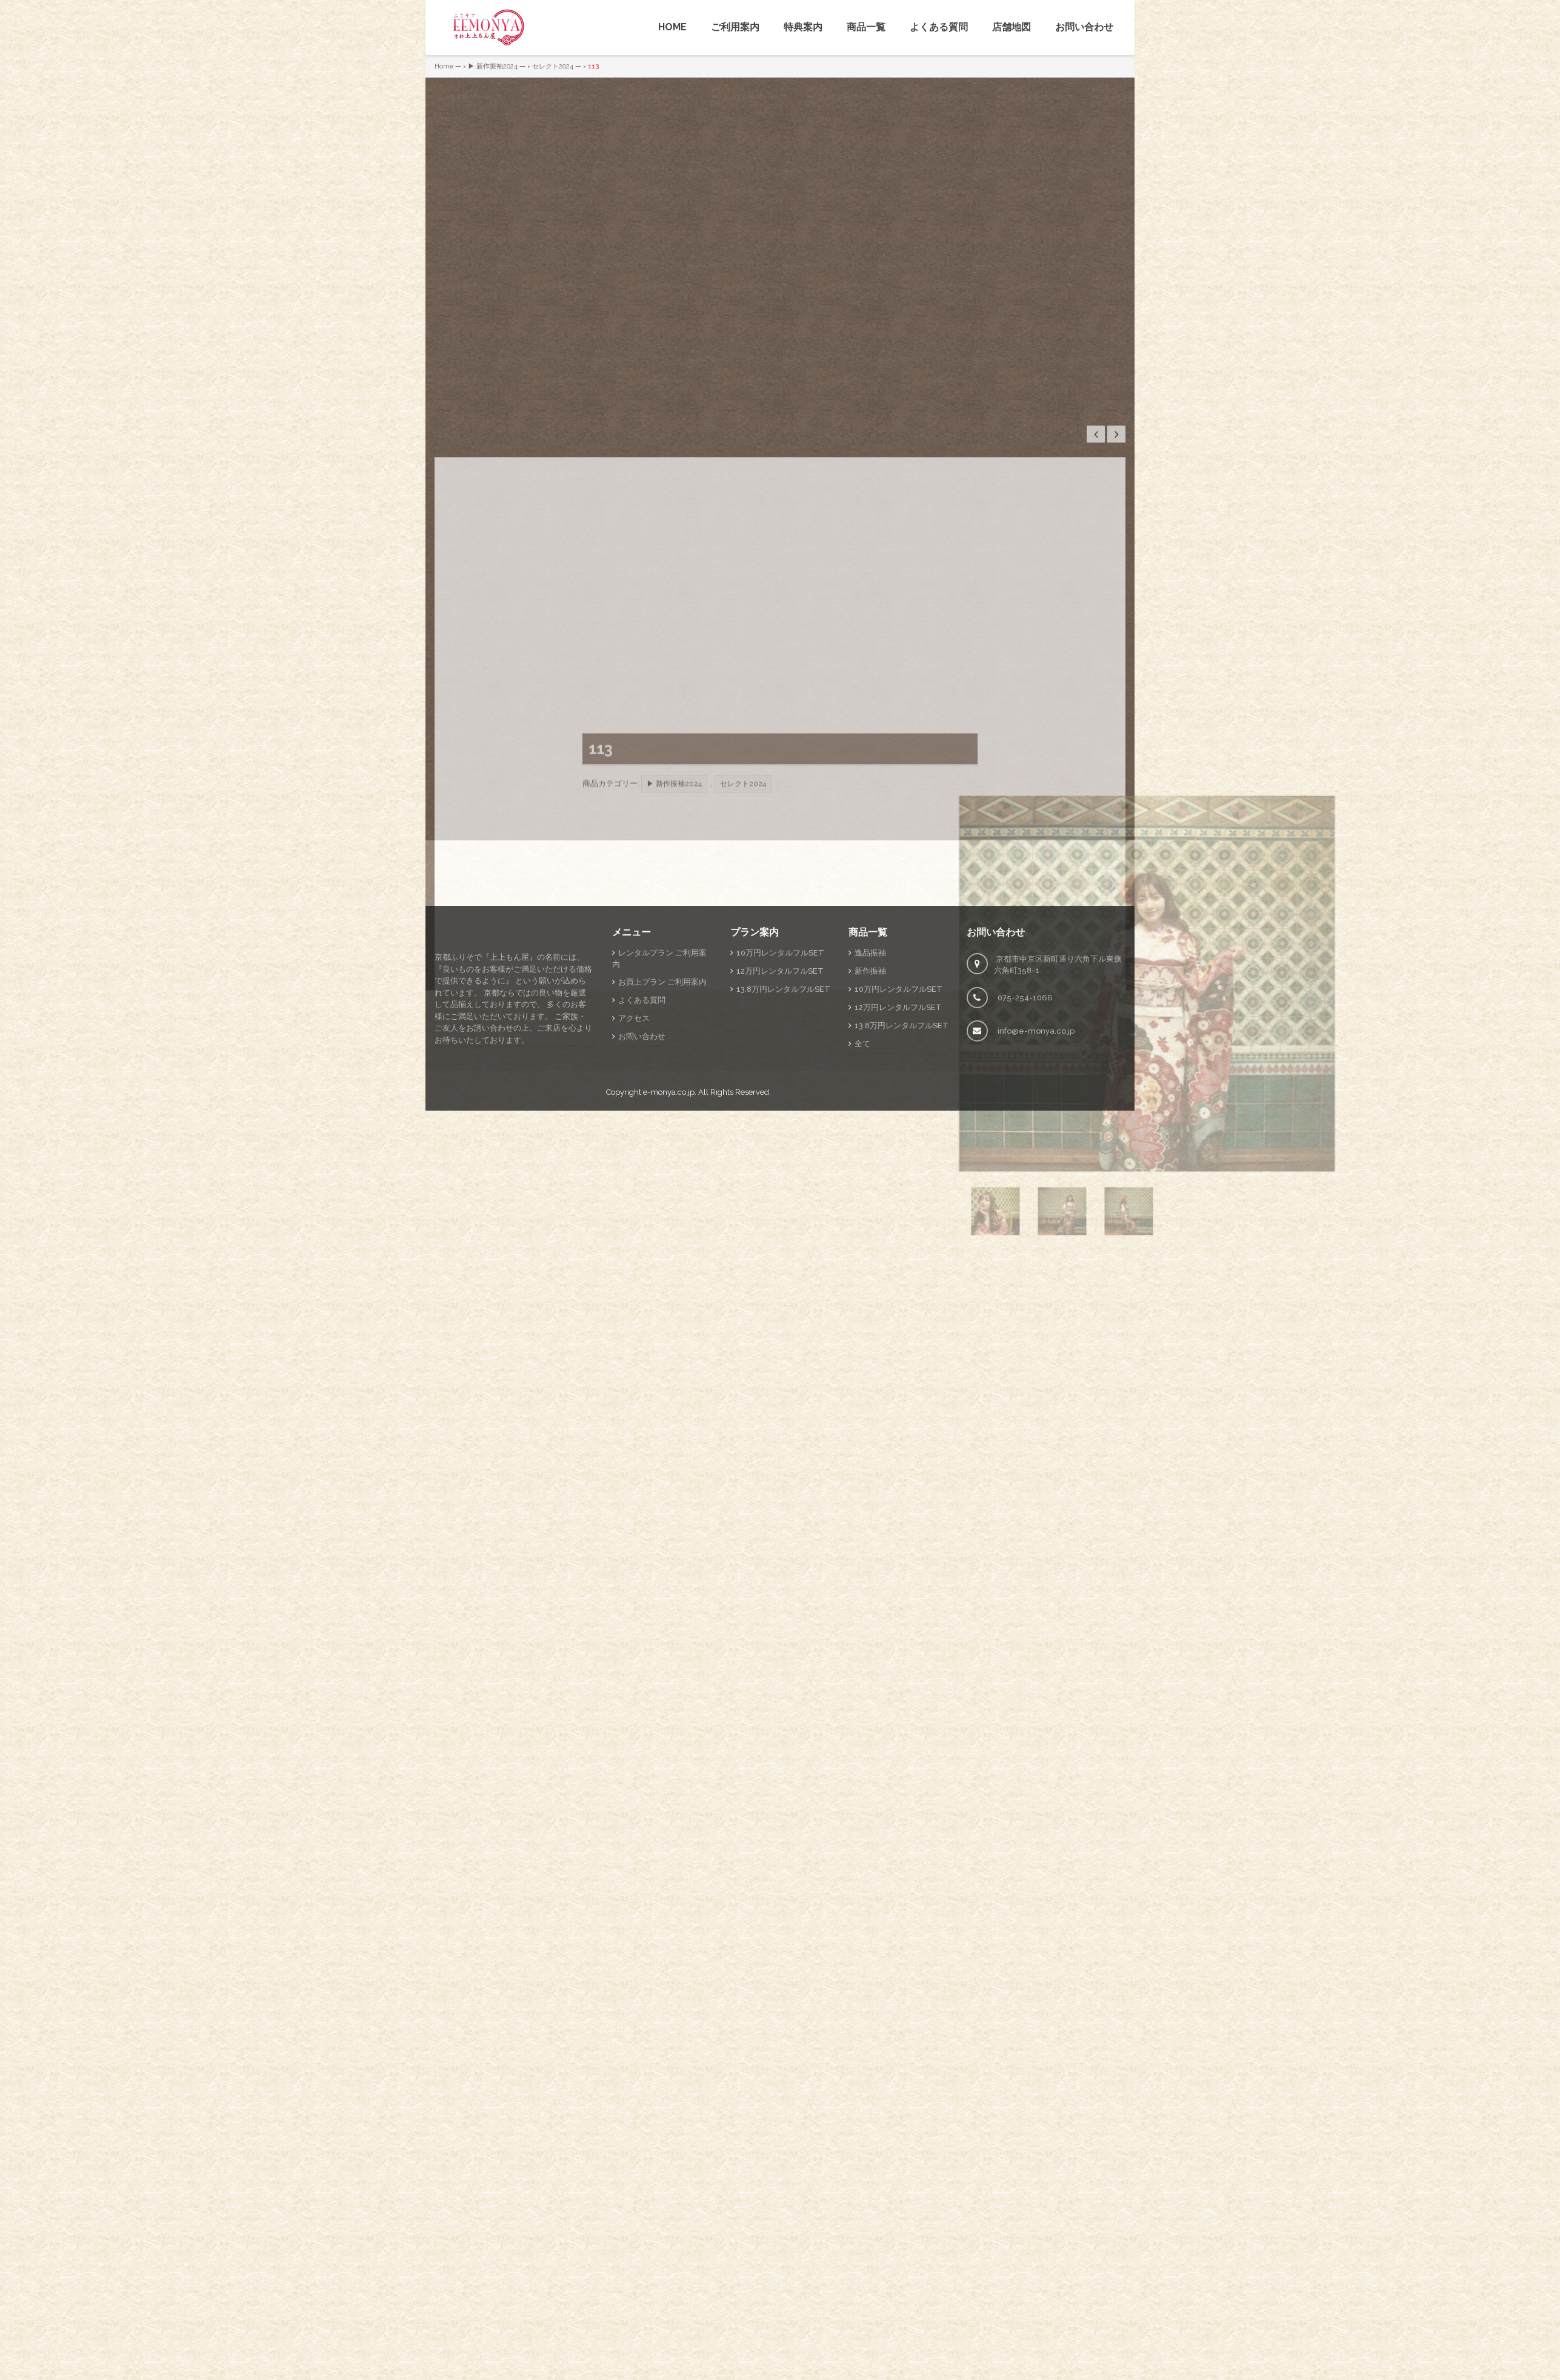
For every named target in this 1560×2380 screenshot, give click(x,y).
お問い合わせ (1084, 27)
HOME (672, 27)
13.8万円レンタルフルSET (783, 1163)
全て (862, 1218)
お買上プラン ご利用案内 (662, 1157)
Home (444, 66)
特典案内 (803, 27)
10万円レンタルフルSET (780, 1127)
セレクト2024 (552, 66)
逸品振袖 (870, 1127)
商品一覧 (866, 27)
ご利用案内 (735, 27)
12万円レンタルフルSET (780, 1145)
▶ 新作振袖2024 (493, 66)
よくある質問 (939, 27)
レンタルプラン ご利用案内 (659, 1133)
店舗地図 (1011, 27)
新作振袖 (870, 1145)
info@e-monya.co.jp (1036, 1205)
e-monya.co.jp (669, 1266)
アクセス (634, 1193)
